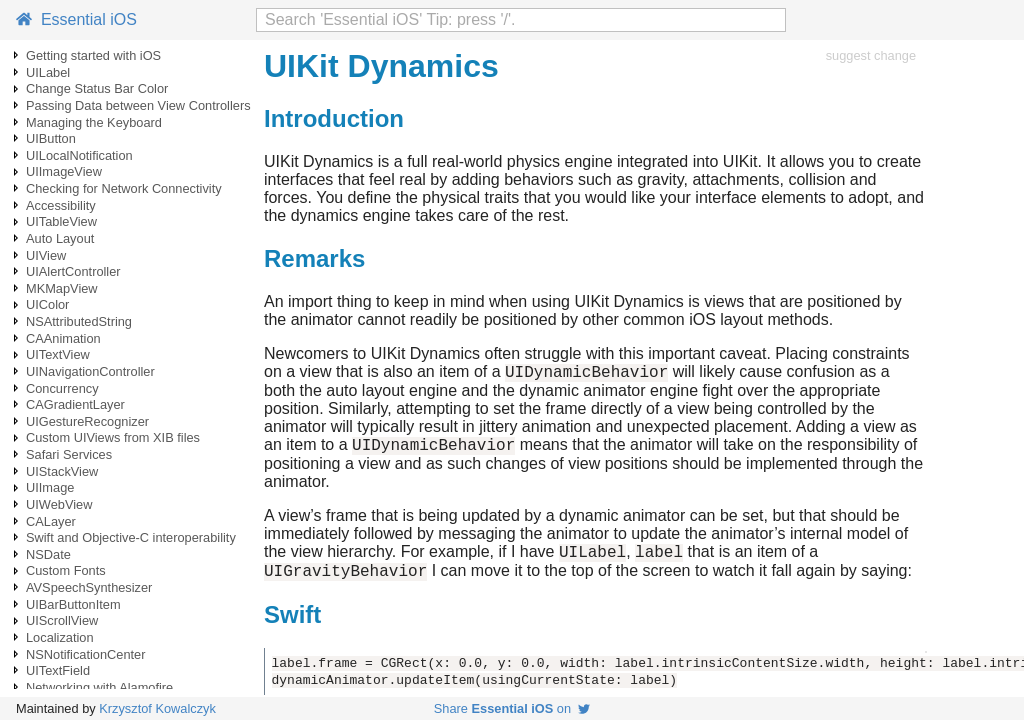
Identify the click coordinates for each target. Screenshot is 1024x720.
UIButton (51, 138)
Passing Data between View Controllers (138, 105)
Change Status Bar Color (97, 88)
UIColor (47, 304)
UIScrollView (62, 620)
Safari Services (69, 454)
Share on (512, 708)
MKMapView (62, 288)
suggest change (871, 55)
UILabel (48, 72)
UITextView (58, 354)
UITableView (61, 221)
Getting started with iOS (93, 55)
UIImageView (64, 171)
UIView (46, 255)
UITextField (58, 670)
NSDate (48, 554)
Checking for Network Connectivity (124, 188)
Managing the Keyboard (94, 122)
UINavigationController (90, 371)
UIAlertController (73, 271)
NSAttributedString (79, 321)
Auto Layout (60, 238)
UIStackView (62, 471)
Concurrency (62, 388)
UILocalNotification (79, 155)
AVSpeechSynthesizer (89, 587)
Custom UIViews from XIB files (113, 437)
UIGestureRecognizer (87, 421)
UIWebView (59, 504)
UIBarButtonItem (73, 604)
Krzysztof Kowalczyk (157, 708)
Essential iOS (76, 19)
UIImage (50, 487)
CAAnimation (63, 338)
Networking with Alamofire (99, 687)
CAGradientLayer (75, 404)
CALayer (51, 521)
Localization (60, 637)
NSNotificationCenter (86, 654)
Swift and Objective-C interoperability (131, 537)
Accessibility (61, 205)
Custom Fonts (66, 570)
